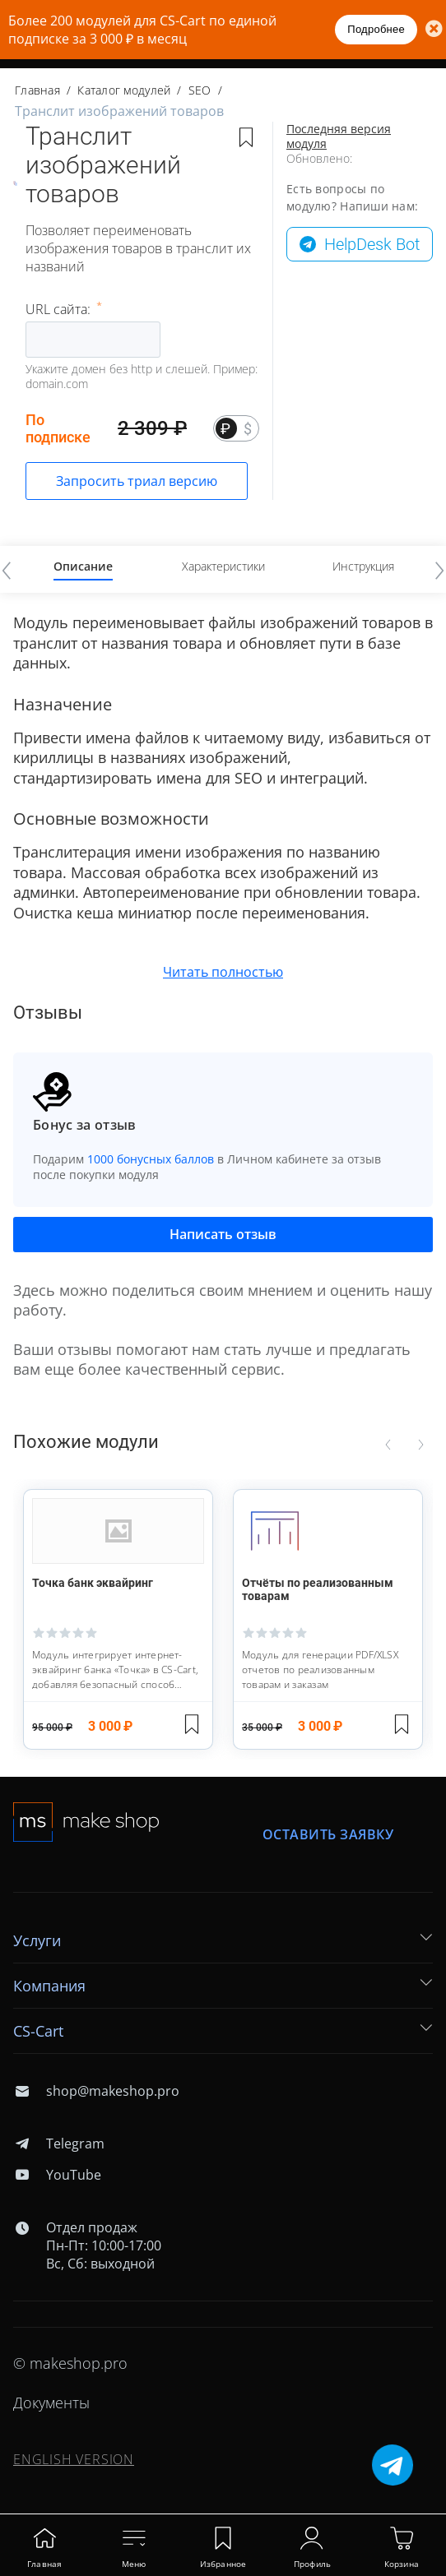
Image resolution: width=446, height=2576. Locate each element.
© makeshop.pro (70, 2363)
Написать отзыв (223, 1234)
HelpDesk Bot (372, 244)
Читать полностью (223, 972)
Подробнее (376, 29)
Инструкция (363, 566)
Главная (37, 90)
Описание (83, 566)
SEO (199, 90)
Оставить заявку (328, 1835)
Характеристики (223, 566)
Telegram (59, 2143)
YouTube (57, 2175)
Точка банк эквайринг (92, 1582)
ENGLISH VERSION (73, 2459)
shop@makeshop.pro (96, 2091)
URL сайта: (60, 309)
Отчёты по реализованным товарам (317, 1589)
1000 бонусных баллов (150, 1159)
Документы (51, 2402)
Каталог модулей (123, 90)
